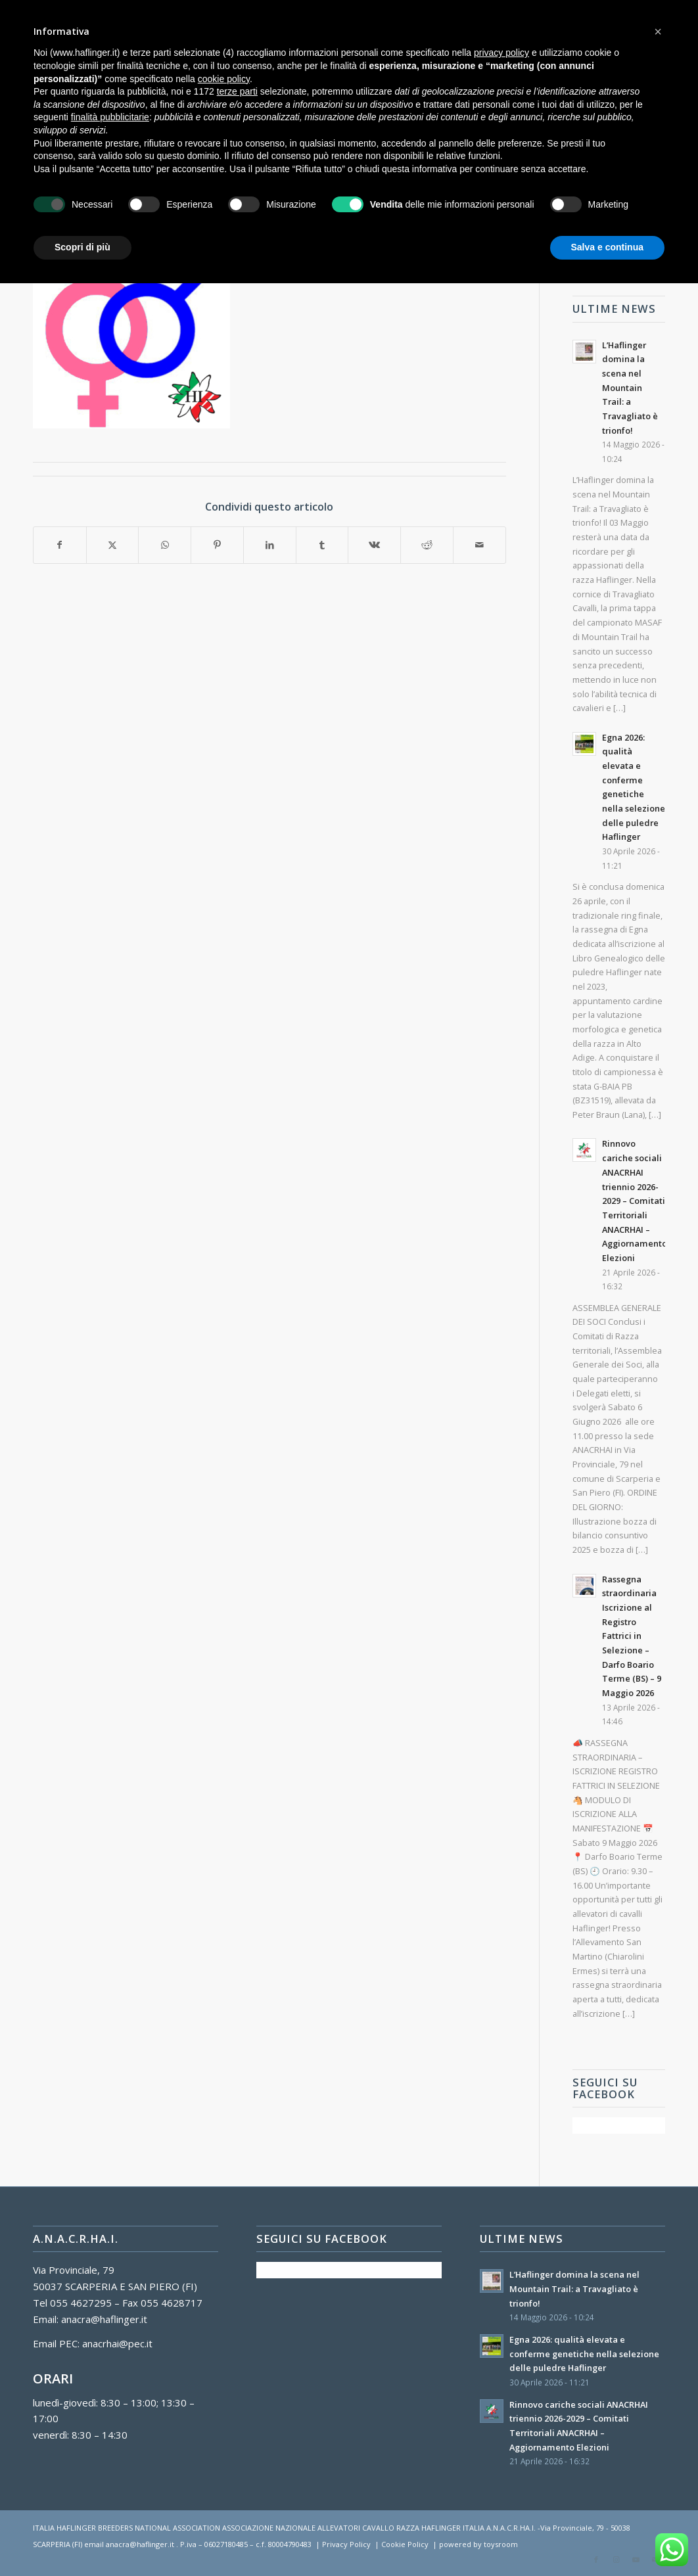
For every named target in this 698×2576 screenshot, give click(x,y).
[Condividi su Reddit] (427, 545)
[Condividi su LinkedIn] (270, 545)
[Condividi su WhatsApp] (165, 545)
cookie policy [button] (224, 79)
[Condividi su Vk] (374, 545)
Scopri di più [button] (82, 247)
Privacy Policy (346, 2544)
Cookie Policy (405, 2544)
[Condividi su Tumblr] (322, 545)
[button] (657, 31)
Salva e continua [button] (607, 247)
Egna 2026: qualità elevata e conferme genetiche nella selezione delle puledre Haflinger (584, 2354)
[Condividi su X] (113, 545)
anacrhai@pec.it (117, 2343)
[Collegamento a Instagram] (616, 2559)
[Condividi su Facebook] (60, 545)
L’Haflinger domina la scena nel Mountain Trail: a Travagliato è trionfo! (630, 387)
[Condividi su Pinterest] (217, 545)
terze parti (237, 91)
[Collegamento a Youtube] (635, 2559)
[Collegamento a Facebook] (596, 2559)
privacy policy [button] (501, 52)
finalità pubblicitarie (110, 117)
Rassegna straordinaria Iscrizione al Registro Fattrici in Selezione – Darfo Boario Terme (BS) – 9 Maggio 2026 (631, 1636)
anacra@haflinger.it (104, 2319)
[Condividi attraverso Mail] (479, 545)
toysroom (501, 2544)
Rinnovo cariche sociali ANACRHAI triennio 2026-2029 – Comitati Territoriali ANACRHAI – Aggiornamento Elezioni (634, 1200)
